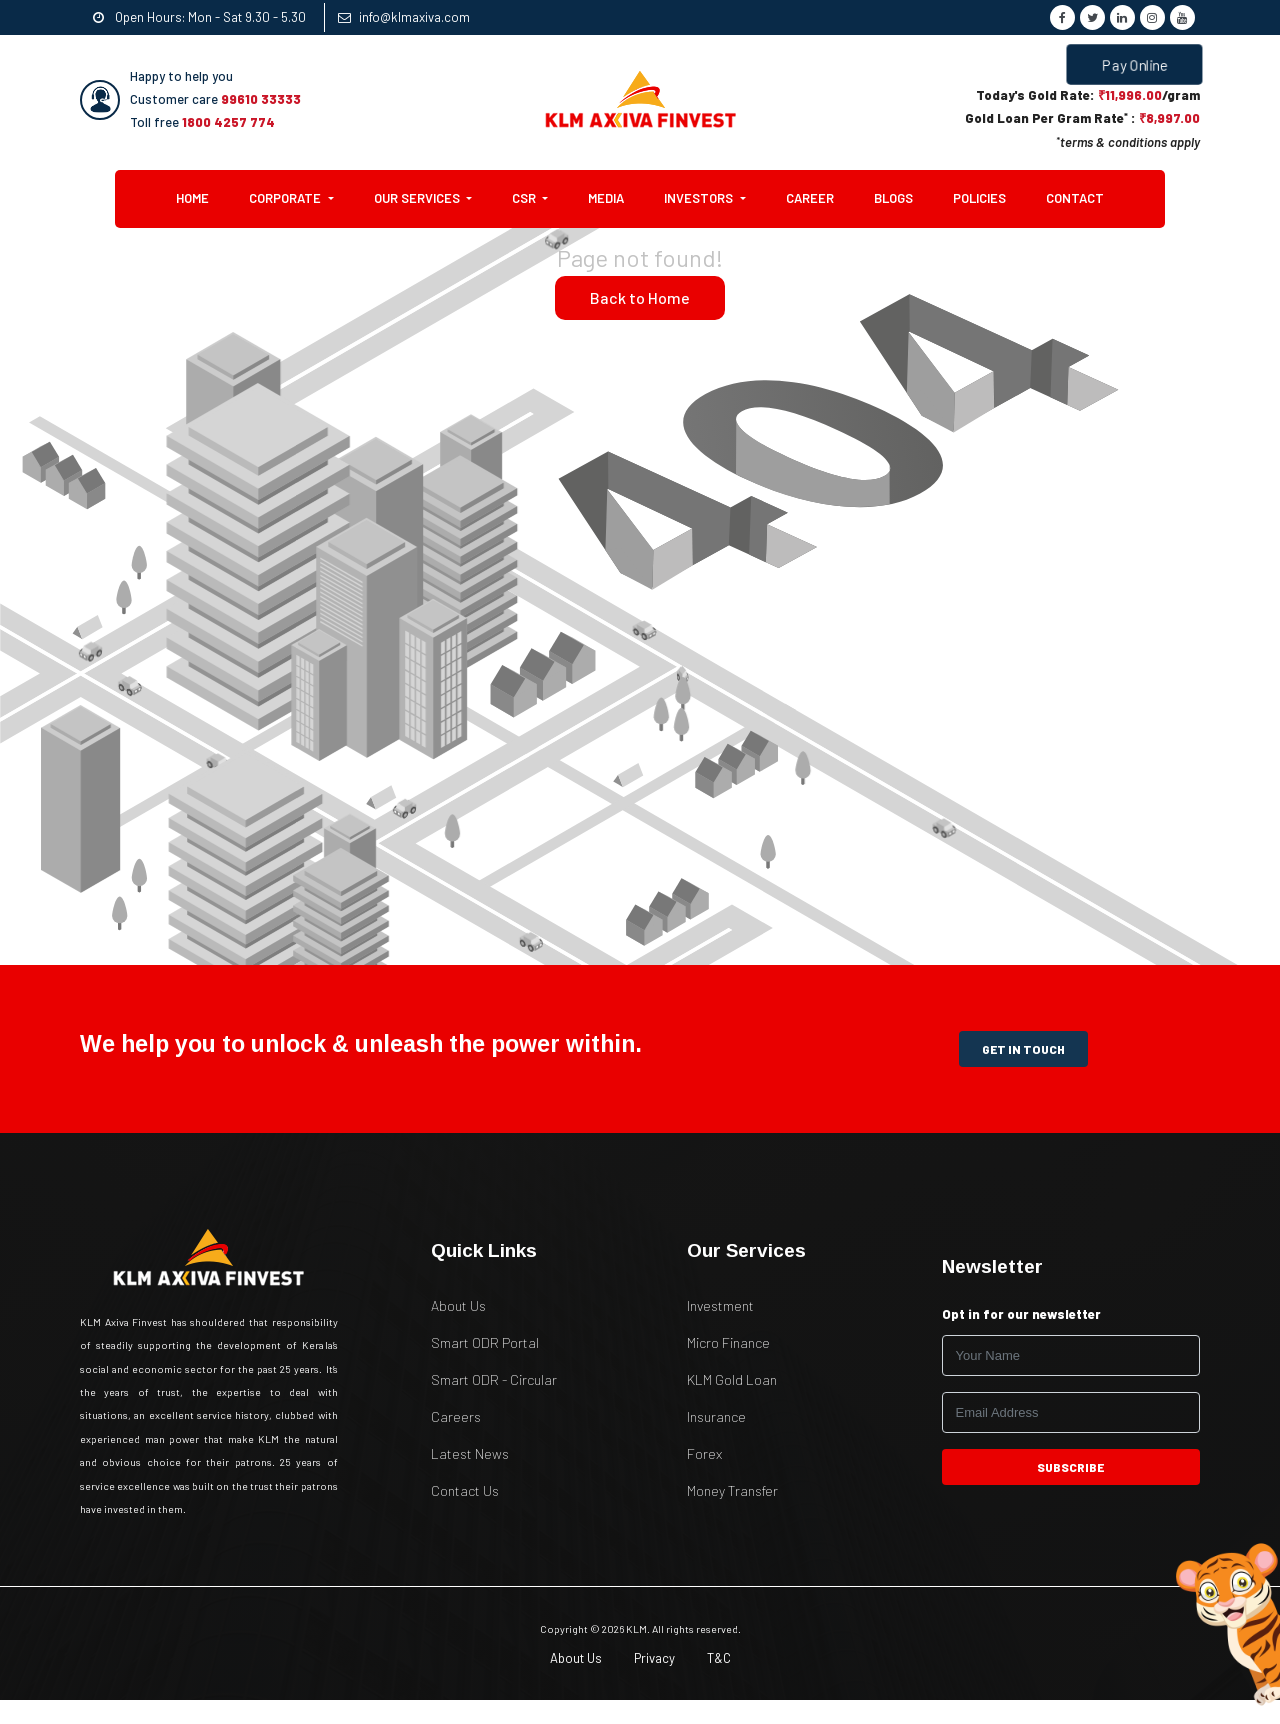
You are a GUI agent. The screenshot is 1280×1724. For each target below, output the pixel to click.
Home (202, 197)
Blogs (893, 198)
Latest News (470, 1453)
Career (810, 198)
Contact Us (465, 1490)
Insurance (716, 1416)
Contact (1075, 198)
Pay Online (1135, 64)
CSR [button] (525, 198)
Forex (704, 1453)
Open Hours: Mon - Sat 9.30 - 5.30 (199, 17)
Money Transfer (732, 1490)
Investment (720, 1305)
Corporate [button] (286, 198)
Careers (456, 1416)
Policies (979, 198)
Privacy (654, 1658)
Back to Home (640, 297)
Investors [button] (700, 198)
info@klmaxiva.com (404, 17)
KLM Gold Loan (732, 1379)
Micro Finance (728, 1342)
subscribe (1071, 1467)
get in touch (1023, 1049)
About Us (458, 1305)
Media (606, 198)
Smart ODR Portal (485, 1342)
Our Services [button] (418, 198)
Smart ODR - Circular (494, 1379)
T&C (719, 1658)
